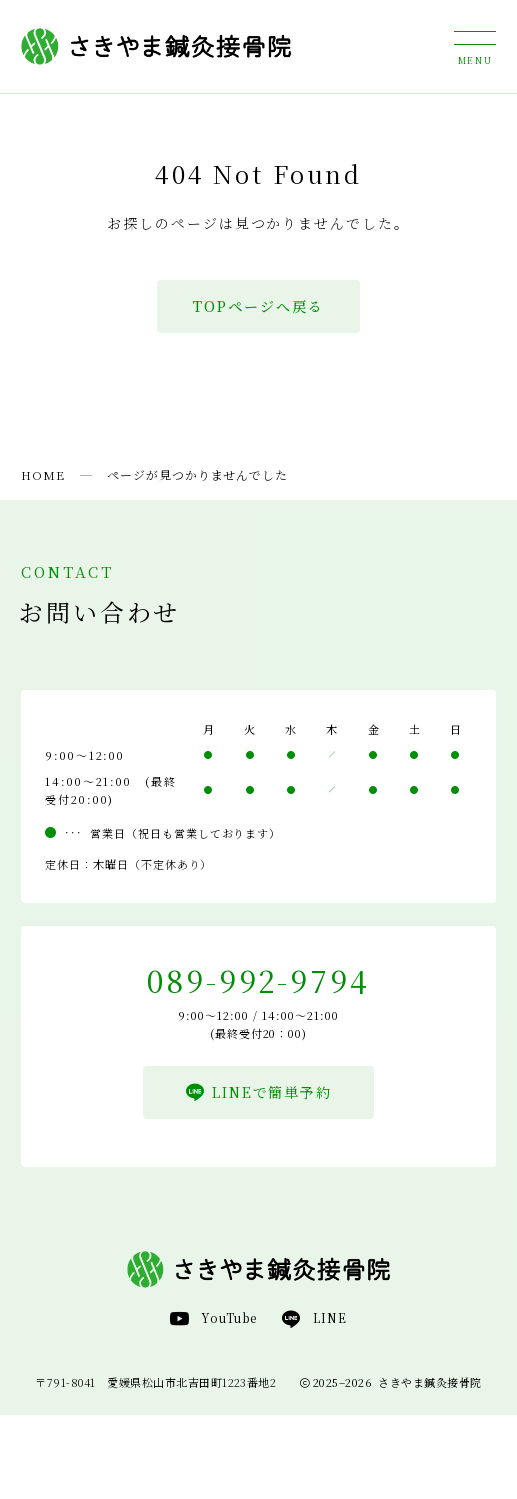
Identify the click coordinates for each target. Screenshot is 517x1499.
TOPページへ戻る (258, 306)
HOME (43, 474)
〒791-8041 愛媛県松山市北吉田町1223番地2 (155, 1382)
